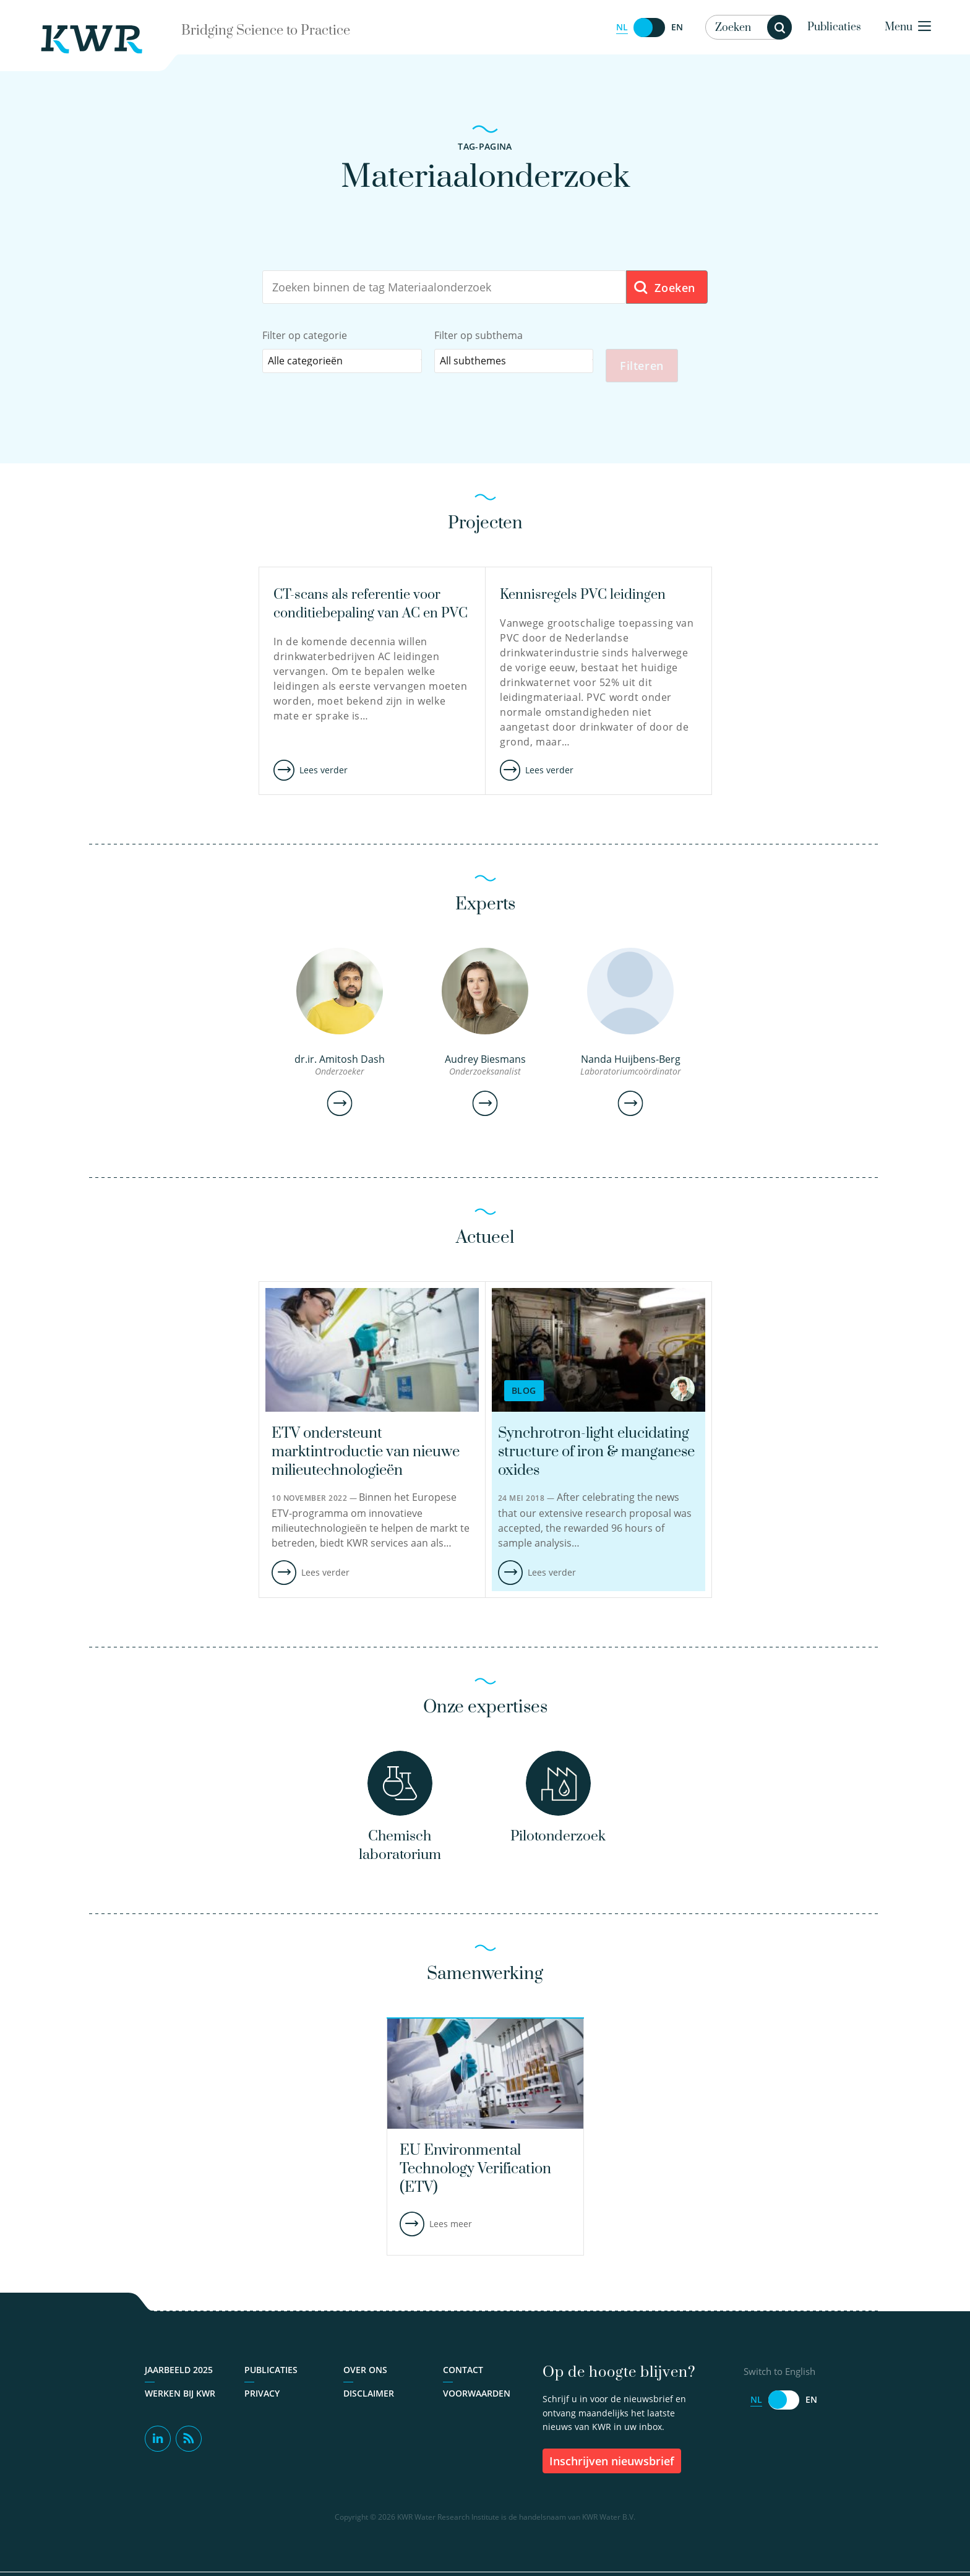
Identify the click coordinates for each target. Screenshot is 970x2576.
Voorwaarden (476, 2397)
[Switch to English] (649, 27)
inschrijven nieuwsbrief (611, 2465)
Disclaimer (368, 2397)
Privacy (262, 2397)
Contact (463, 2373)
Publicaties (834, 27)
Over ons (365, 2373)
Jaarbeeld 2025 (179, 2373)
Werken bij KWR (180, 2397)
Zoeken (664, 288)
